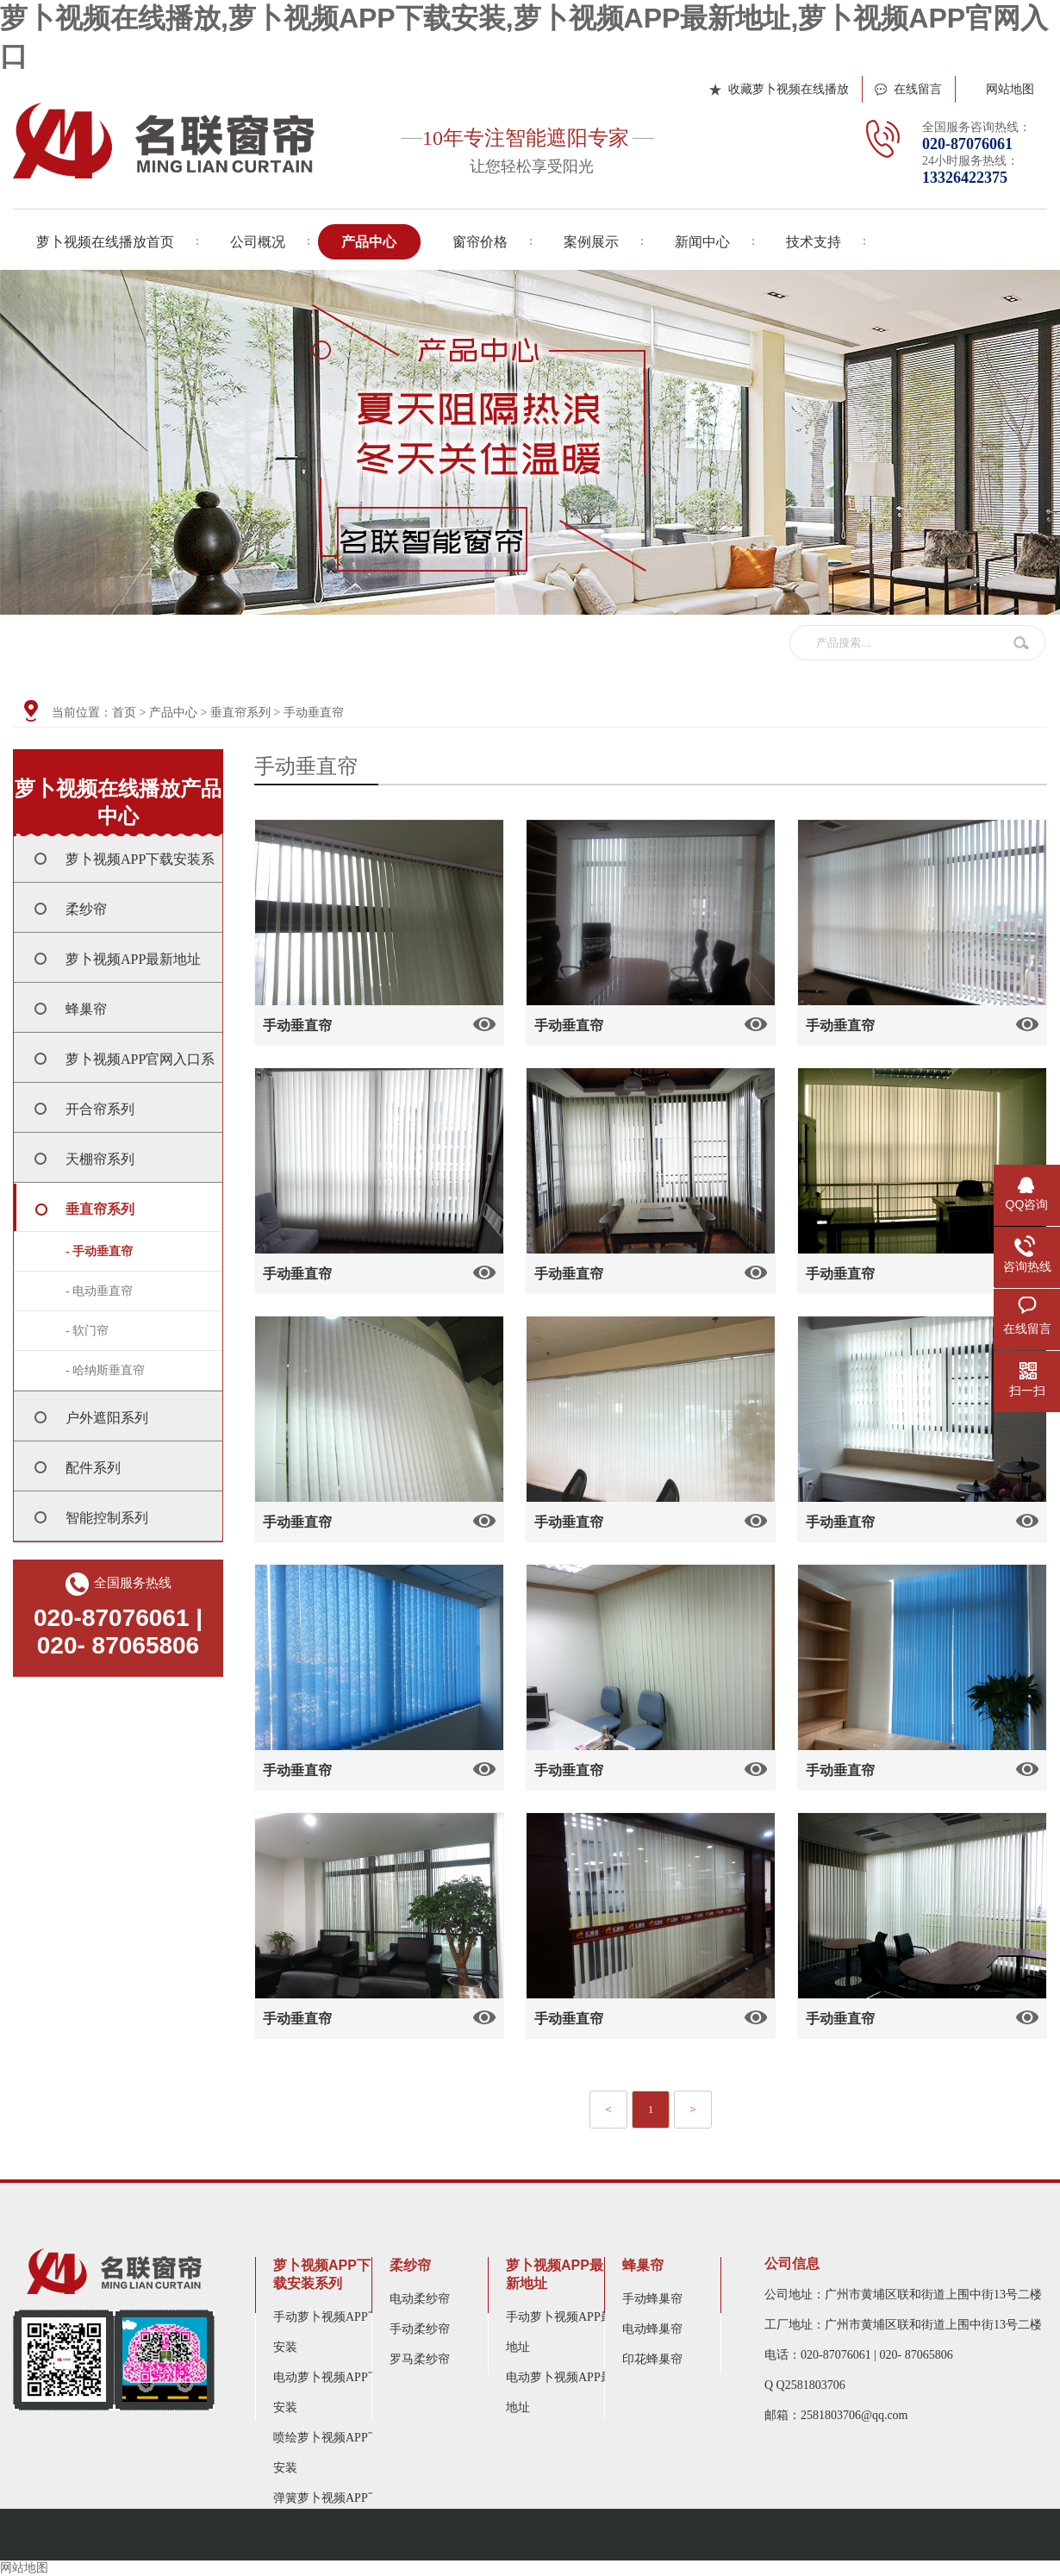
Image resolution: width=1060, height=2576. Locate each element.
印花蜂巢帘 (652, 2359)
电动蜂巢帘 (652, 2329)
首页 (124, 712)
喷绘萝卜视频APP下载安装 (332, 2452)
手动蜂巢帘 (652, 2298)
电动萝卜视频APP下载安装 (332, 2392)
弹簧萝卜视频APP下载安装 (332, 2513)
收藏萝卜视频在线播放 (788, 89)
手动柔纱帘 (420, 2329)
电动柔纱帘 (420, 2298)
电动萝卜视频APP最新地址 (565, 2392)
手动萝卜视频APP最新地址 (565, 2332)
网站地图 (1010, 89)
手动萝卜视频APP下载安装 (332, 2332)
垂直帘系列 (240, 712)
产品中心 (173, 712)
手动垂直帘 (314, 712)
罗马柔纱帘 (420, 2359)
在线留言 (918, 89)
